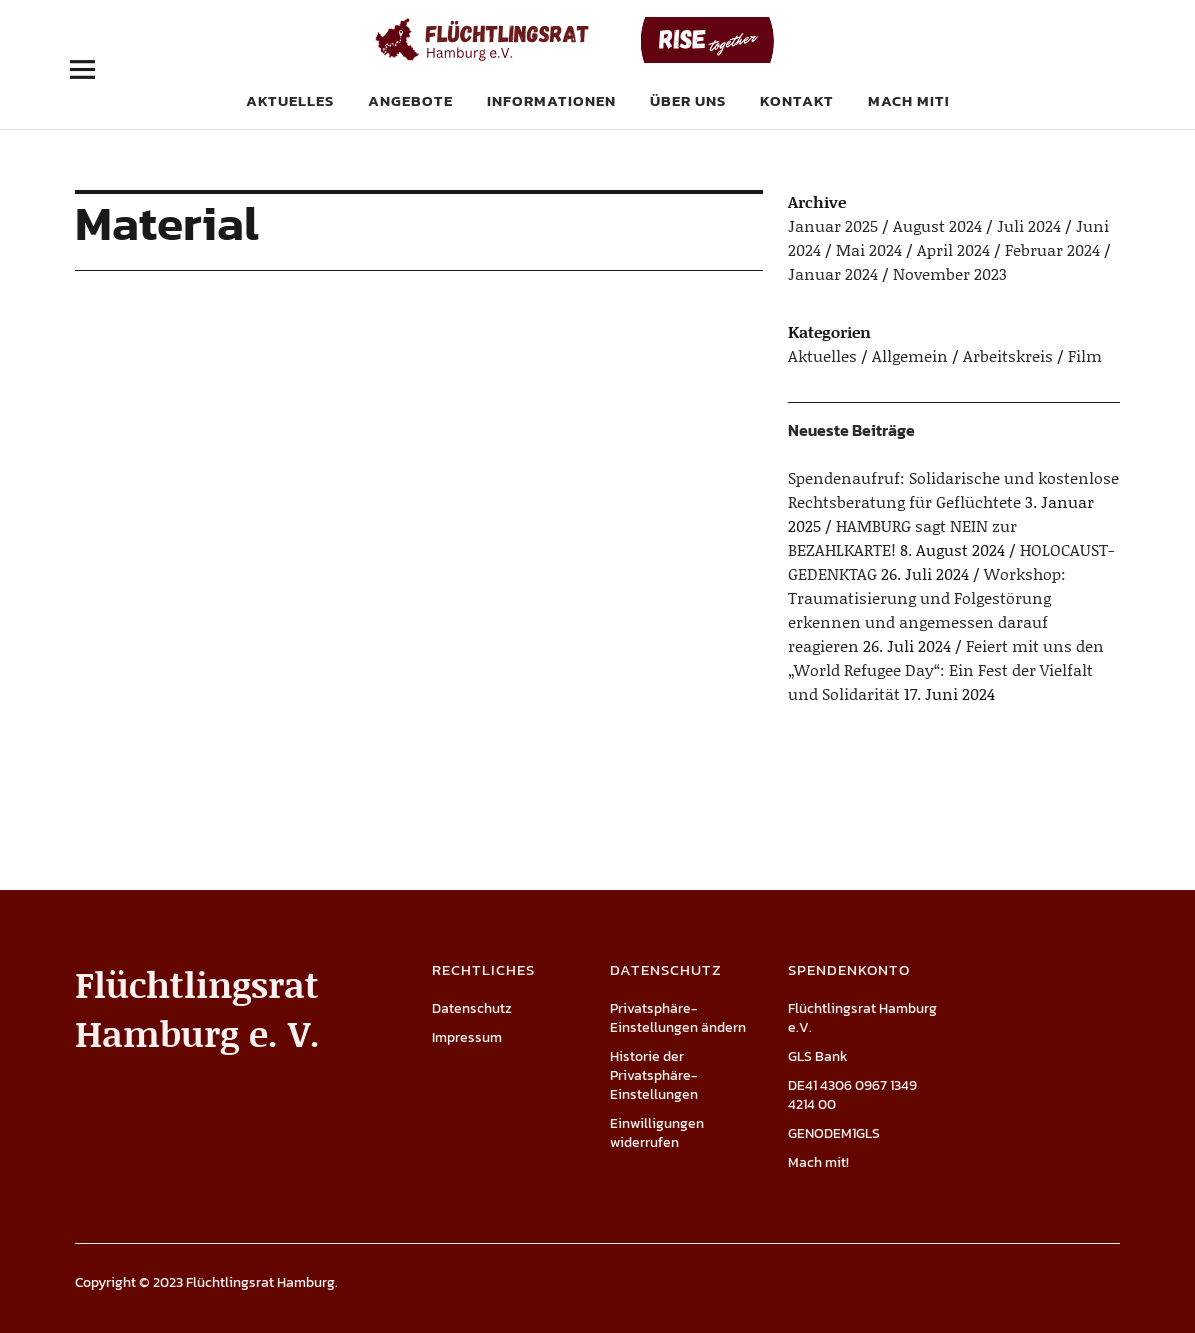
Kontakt (797, 100)
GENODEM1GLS (834, 1133)
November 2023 (950, 273)
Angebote (410, 100)
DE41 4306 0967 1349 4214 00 (852, 1095)
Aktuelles (290, 100)
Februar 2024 (1052, 249)
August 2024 (937, 225)
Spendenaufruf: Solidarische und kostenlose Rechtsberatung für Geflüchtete (953, 489)
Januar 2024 (833, 273)
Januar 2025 (833, 225)
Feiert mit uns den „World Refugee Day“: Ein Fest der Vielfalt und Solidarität (946, 669)
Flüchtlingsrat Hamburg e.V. (862, 1018)
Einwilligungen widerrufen (657, 1133)
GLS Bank (818, 1056)
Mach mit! (908, 100)
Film (1085, 355)
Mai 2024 (869, 249)
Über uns (688, 100)
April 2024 (953, 249)
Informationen (551, 100)
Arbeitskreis (1008, 355)
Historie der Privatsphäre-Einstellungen (654, 1075)
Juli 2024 (1029, 225)
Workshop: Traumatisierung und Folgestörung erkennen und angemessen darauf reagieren (927, 609)
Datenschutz (472, 1008)
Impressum (467, 1037)
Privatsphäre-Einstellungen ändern (678, 1018)
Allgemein (910, 355)
